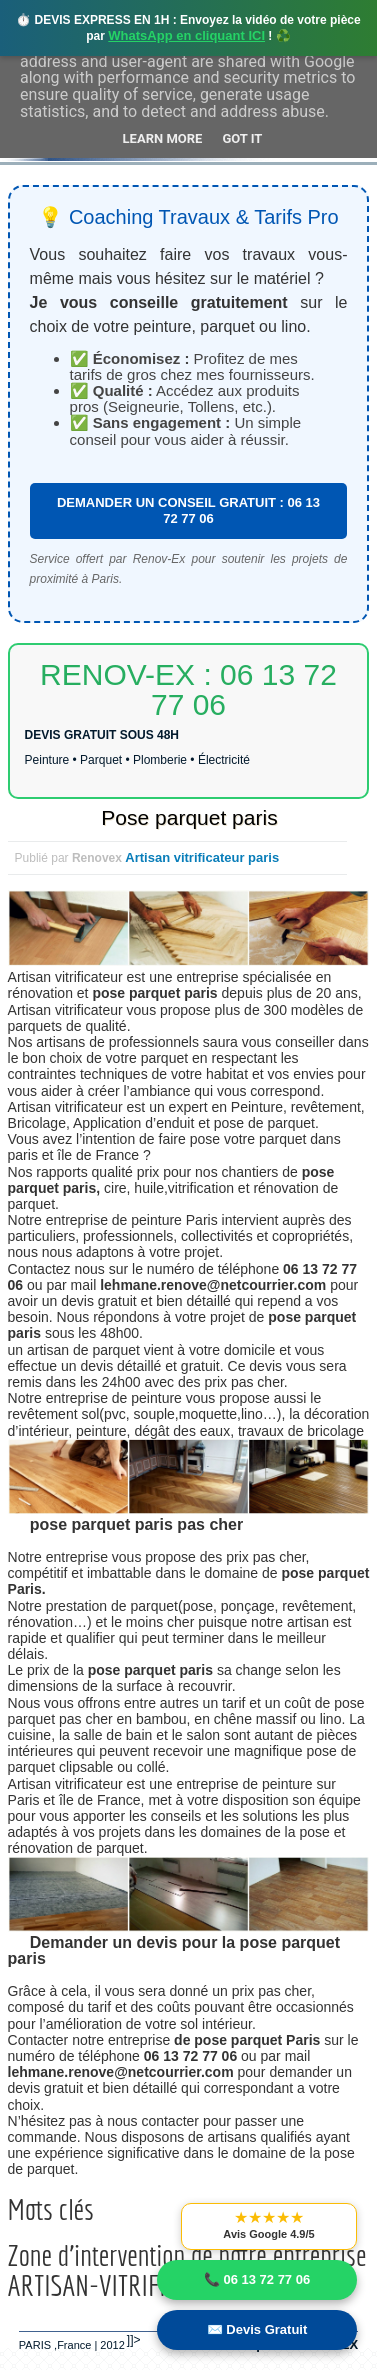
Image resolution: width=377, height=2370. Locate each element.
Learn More (163, 138)
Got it (242, 138)
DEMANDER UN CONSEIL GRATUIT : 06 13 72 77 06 (188, 510)
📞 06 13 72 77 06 (257, 2279)
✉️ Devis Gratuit (257, 2329)
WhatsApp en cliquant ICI (186, 35)
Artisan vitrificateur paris (202, 857)
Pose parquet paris (189, 817)
